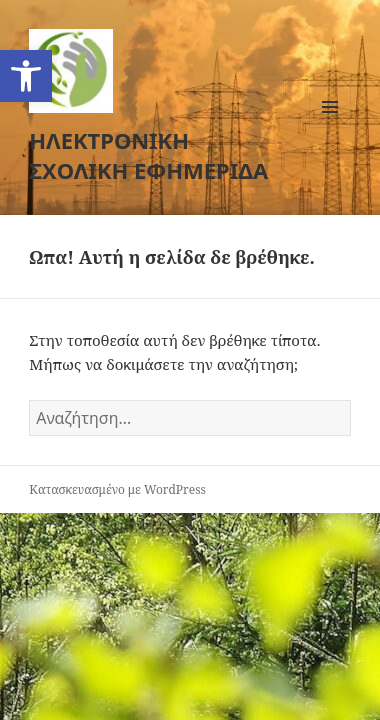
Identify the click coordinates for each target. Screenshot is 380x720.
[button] (26, 76)
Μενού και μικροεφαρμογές (330, 127)
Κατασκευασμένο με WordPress (117, 489)
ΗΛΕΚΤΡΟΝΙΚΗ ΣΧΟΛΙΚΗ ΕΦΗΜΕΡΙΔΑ (148, 155)
